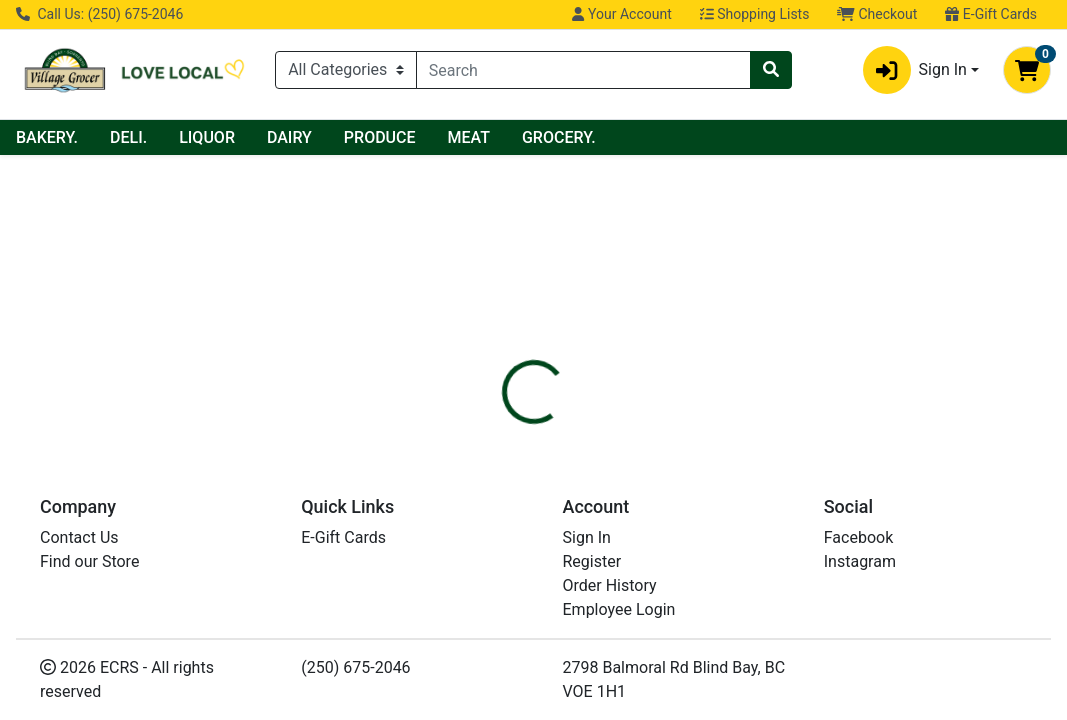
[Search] (584, 70)
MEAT (647, 137)
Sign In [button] (915, 70)
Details (499, 377)
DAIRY (467, 137)
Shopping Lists (755, 14)
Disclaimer (587, 377)
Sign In (587, 676)
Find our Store (89, 700)
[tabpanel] (756, 450)
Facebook (858, 676)
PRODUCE (558, 137)
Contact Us (79, 676)
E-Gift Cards (991, 14)
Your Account (621, 14)
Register (592, 700)
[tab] (499, 377)
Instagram (860, 700)
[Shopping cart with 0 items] (1027, 70)
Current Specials (91, 137)
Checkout (877, 14)
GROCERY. (737, 137)
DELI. (306, 137)
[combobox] (584, 70)
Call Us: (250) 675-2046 (99, 14)
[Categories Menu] (346, 70)
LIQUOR (385, 137)
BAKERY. (225, 137)
